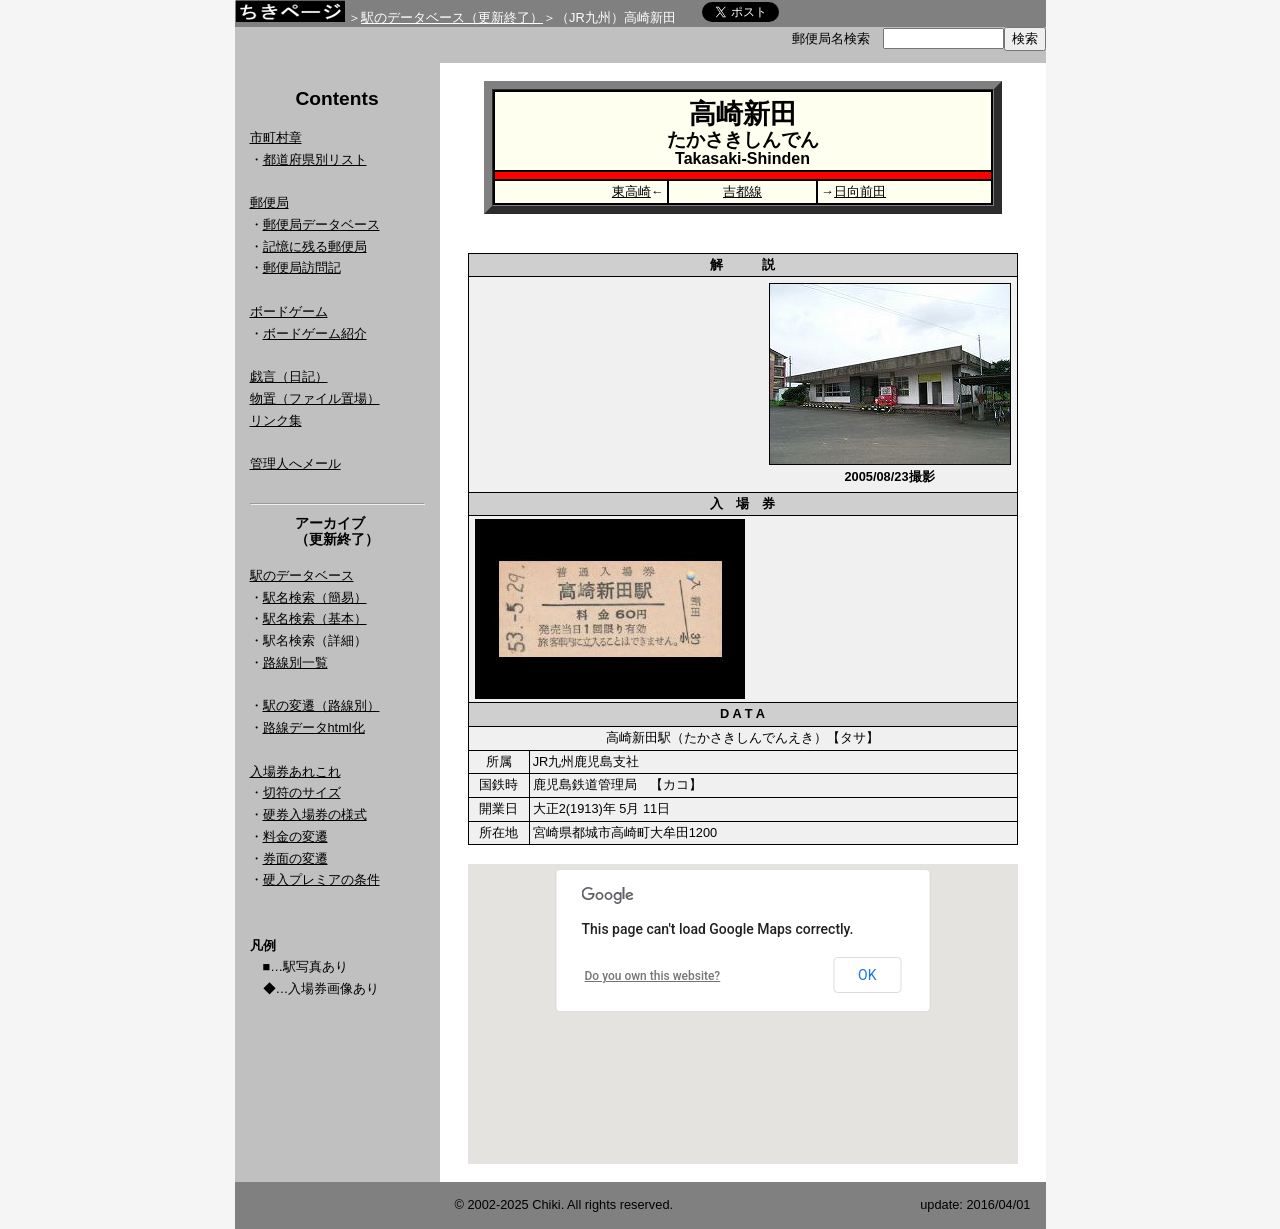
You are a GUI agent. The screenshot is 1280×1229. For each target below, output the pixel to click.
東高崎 (631, 191)
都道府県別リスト (315, 159)
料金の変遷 (295, 836)
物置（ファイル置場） (315, 398)
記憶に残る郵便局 (315, 246)
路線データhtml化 (314, 727)
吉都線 (742, 191)
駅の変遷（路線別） (321, 705)
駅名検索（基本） (315, 618)
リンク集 (276, 420)
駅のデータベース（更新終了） (452, 17)
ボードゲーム (289, 311)
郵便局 (269, 202)
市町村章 (276, 137)
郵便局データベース (321, 224)
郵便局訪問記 (302, 267)
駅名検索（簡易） (315, 597)
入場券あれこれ (295, 771)
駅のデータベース (302, 575)
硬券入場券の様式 (315, 814)
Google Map (743, 1014)
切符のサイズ (302, 792)
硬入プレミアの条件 (321, 879)
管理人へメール (295, 463)
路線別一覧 (295, 662)
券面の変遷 (295, 858)
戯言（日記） (289, 376)
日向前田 (860, 191)
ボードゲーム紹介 (315, 333)
